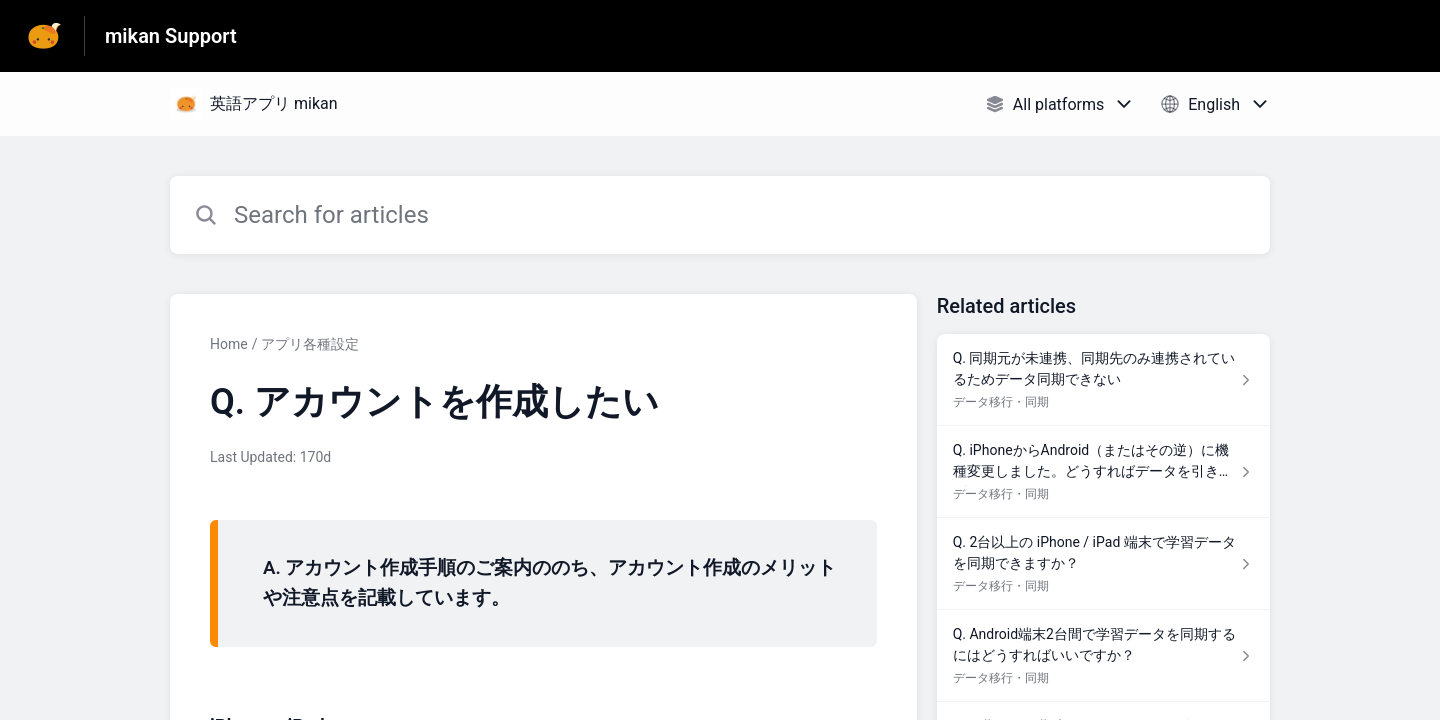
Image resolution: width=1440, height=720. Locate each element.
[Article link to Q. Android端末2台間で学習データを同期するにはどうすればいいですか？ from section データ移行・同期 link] (1103, 656)
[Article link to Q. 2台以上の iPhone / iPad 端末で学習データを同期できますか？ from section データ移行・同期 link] (1103, 564)
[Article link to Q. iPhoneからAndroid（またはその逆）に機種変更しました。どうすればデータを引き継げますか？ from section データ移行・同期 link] (1103, 472)
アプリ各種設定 (310, 344)
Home (229, 344)
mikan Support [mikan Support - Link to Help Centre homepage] (171, 36)
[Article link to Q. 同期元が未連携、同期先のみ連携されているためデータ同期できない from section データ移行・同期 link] (1103, 380)
